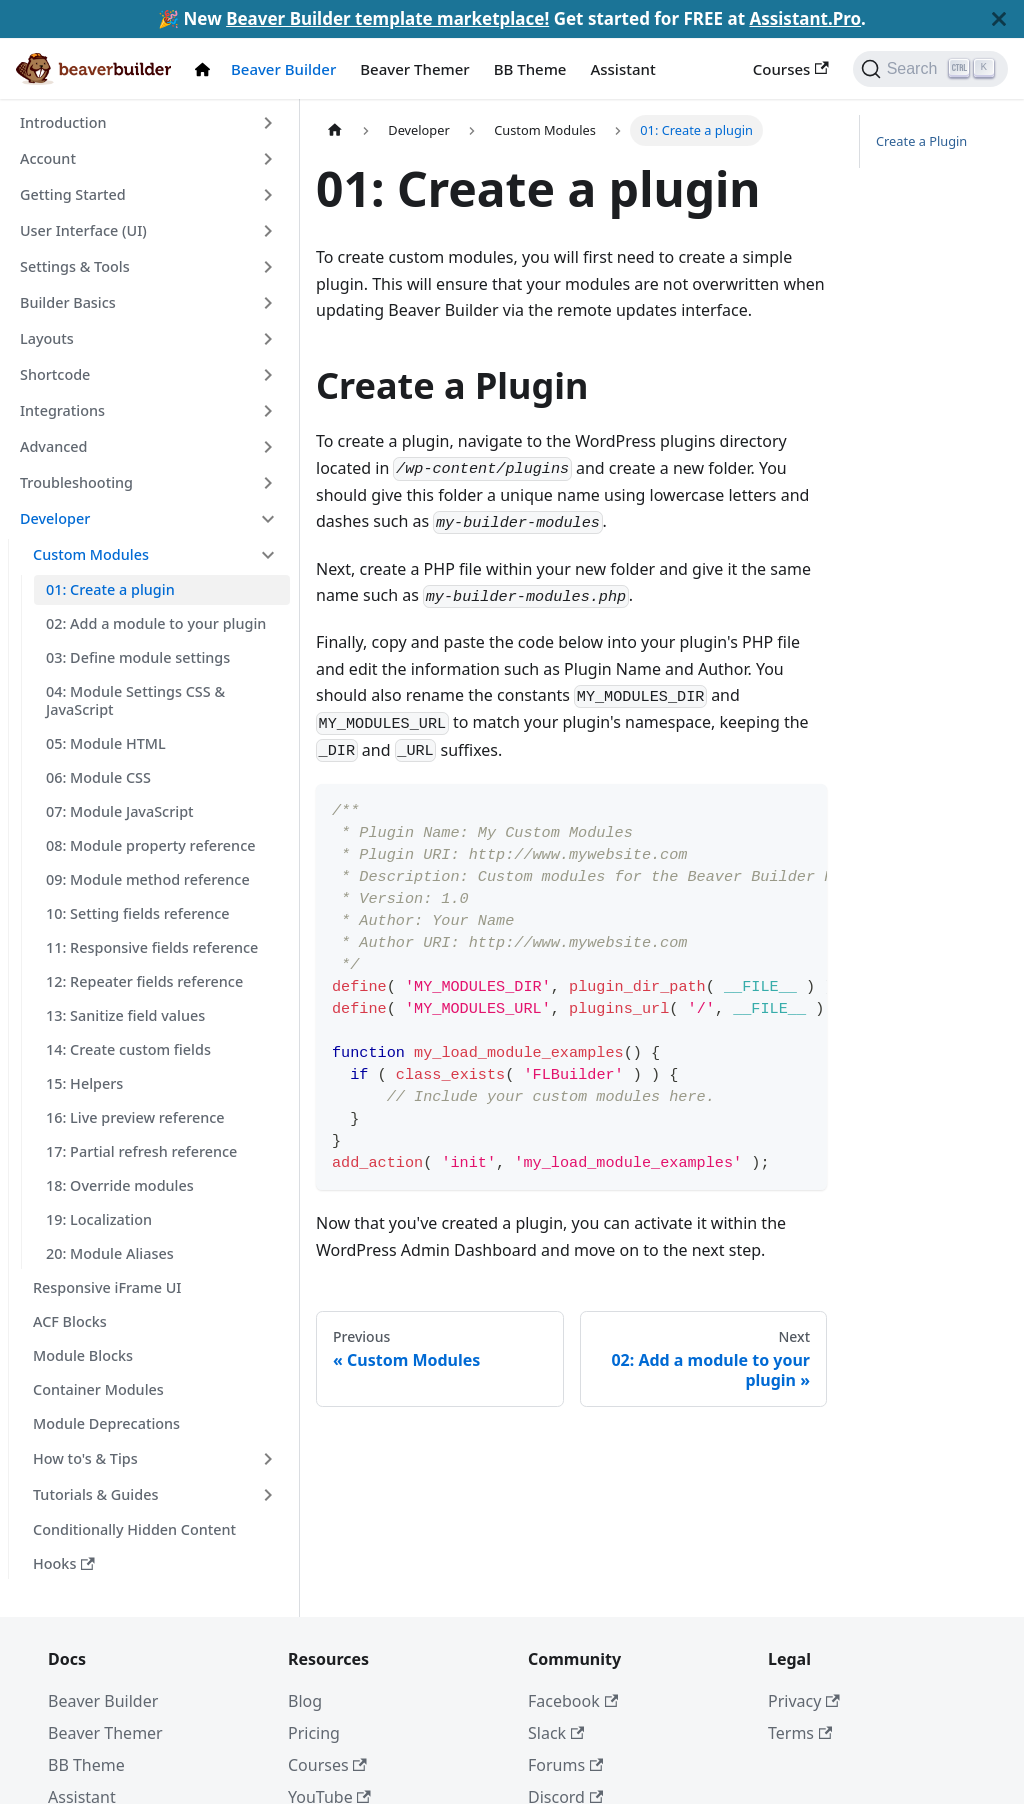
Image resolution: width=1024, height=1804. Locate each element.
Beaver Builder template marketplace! (387, 18)
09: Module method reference (148, 879)
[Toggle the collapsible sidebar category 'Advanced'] (268, 447)
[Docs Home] (207, 69)
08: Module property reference (150, 845)
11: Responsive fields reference (152, 947)
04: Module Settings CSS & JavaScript (135, 700)
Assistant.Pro (805, 18)
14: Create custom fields (128, 1049)
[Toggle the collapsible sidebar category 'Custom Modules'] (268, 555)
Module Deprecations (106, 1423)
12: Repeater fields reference (144, 981)
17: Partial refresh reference (141, 1151)
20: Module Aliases (110, 1253)
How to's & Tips (85, 1458)
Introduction (63, 122)
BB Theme (530, 69)
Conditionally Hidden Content (134, 1529)
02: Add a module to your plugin (156, 623)
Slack (556, 1733)
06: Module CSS (98, 777)
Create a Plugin (921, 141)
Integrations (62, 410)
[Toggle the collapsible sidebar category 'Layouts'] (268, 339)
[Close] (999, 19)
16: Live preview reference (135, 1117)
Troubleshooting (76, 482)
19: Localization (99, 1219)
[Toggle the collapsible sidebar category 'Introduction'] (268, 123)
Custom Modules (91, 554)
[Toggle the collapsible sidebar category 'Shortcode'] (268, 375)
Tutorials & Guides (95, 1494)
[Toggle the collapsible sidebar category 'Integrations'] (268, 411)
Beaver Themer (414, 69)
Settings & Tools (75, 266)
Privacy (804, 1701)
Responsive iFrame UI (107, 1287)
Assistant (622, 69)
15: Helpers (84, 1083)
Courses (791, 69)
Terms (800, 1733)
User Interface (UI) (83, 230)
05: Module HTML (106, 743)
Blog (305, 1701)
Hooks (64, 1563)
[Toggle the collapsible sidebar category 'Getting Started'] (268, 195)
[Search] (930, 69)
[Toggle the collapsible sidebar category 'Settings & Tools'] (268, 267)
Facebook (573, 1701)
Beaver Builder (283, 69)
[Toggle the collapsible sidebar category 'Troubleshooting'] (268, 483)
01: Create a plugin (110, 589)
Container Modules (98, 1389)
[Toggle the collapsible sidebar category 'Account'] (268, 159)
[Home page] (335, 130)
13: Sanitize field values (125, 1015)
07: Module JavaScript (120, 811)
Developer (55, 518)
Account (48, 158)
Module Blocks (83, 1355)
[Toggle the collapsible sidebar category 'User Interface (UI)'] (268, 231)
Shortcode (55, 374)
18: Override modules (120, 1185)
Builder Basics (68, 302)
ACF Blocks (70, 1321)
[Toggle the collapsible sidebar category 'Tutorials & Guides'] (268, 1495)
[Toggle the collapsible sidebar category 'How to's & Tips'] (268, 1459)
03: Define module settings (138, 657)
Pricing (314, 1733)
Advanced (53, 446)
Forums (565, 1765)
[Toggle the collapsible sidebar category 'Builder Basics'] (268, 303)
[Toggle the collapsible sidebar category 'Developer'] (268, 519)
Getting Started (73, 194)
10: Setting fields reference (138, 913)
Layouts (47, 338)
